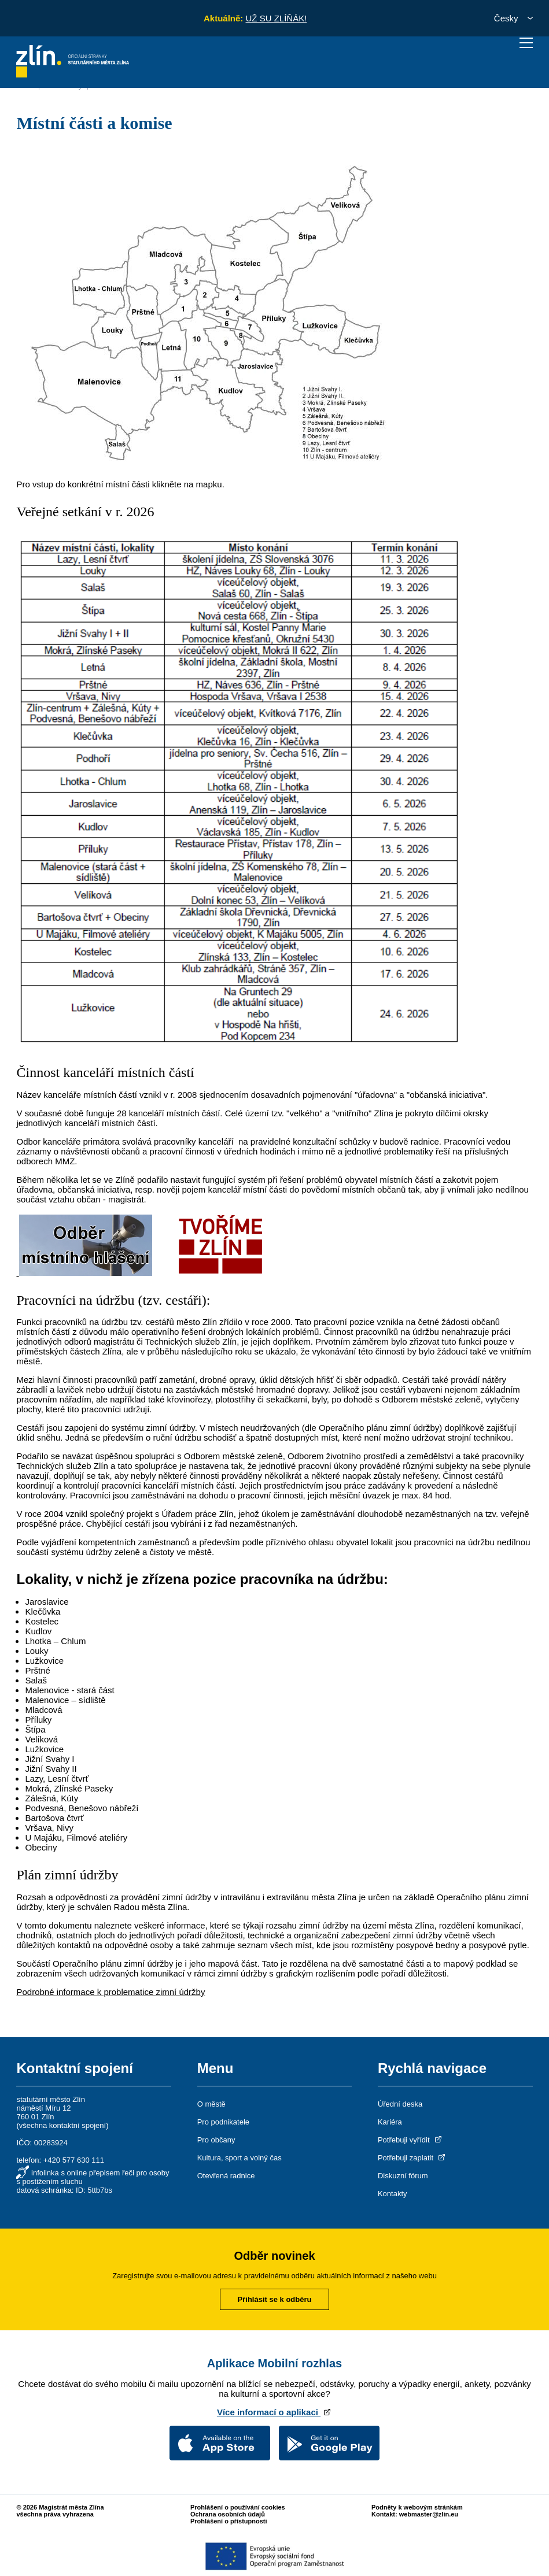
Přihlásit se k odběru (275, 2299)
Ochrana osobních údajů (227, 2514)
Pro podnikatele (223, 2122)
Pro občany (216, 2139)
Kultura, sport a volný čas (239, 2157)
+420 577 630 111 (73, 2160)
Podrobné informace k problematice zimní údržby (110, 1992)
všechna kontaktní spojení (62, 2125)
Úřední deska (400, 2104)
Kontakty (392, 2193)
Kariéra (390, 2122)
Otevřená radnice (226, 2175)
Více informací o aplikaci (274, 2412)
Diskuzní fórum (403, 2175)
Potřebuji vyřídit (410, 2139)
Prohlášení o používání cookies (237, 2507)
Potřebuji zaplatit (412, 2157)
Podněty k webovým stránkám (417, 2507)
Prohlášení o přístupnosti (228, 2521)
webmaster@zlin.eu (428, 2514)
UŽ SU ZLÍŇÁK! (276, 18)
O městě (211, 2104)
